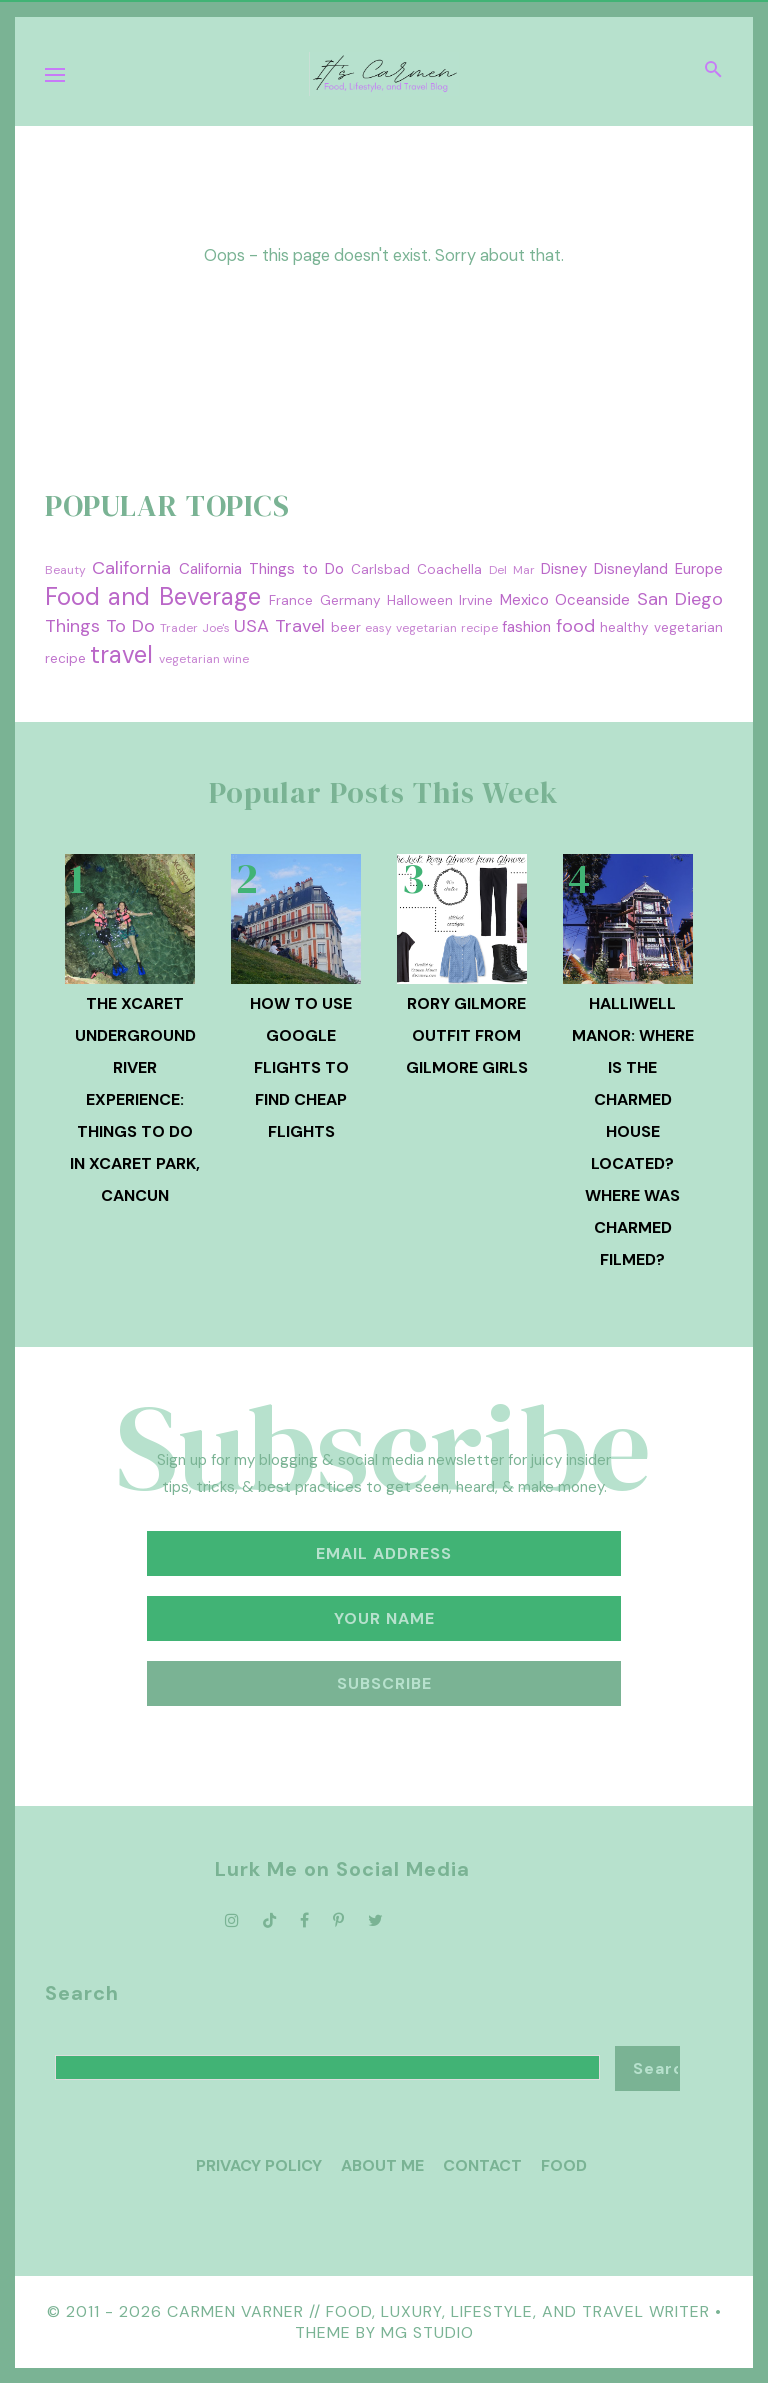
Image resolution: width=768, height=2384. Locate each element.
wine (236, 659)
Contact (482, 2165)
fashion (526, 627)
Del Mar (512, 570)
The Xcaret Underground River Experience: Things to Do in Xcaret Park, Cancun (135, 1099)
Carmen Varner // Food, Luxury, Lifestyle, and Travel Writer (438, 2311)
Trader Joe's (195, 628)
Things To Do (100, 626)
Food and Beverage (153, 596)
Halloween (420, 600)
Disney (564, 569)
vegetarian (189, 659)
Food (564, 2165)
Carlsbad (380, 569)
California (131, 568)
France (291, 600)
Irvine (476, 600)
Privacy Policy (259, 2165)
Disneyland (631, 569)
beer (346, 627)
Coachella (449, 569)
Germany (350, 600)
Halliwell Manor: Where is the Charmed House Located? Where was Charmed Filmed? (633, 1131)
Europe (699, 569)
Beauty (65, 570)
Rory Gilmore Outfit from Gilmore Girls (467, 1035)
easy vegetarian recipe (431, 628)
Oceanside (592, 600)
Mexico (524, 600)
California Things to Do (261, 569)
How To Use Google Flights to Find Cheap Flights (301, 1067)
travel (121, 654)
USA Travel (279, 626)
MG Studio (427, 2332)
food (575, 626)
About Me (382, 2165)
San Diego (680, 599)
